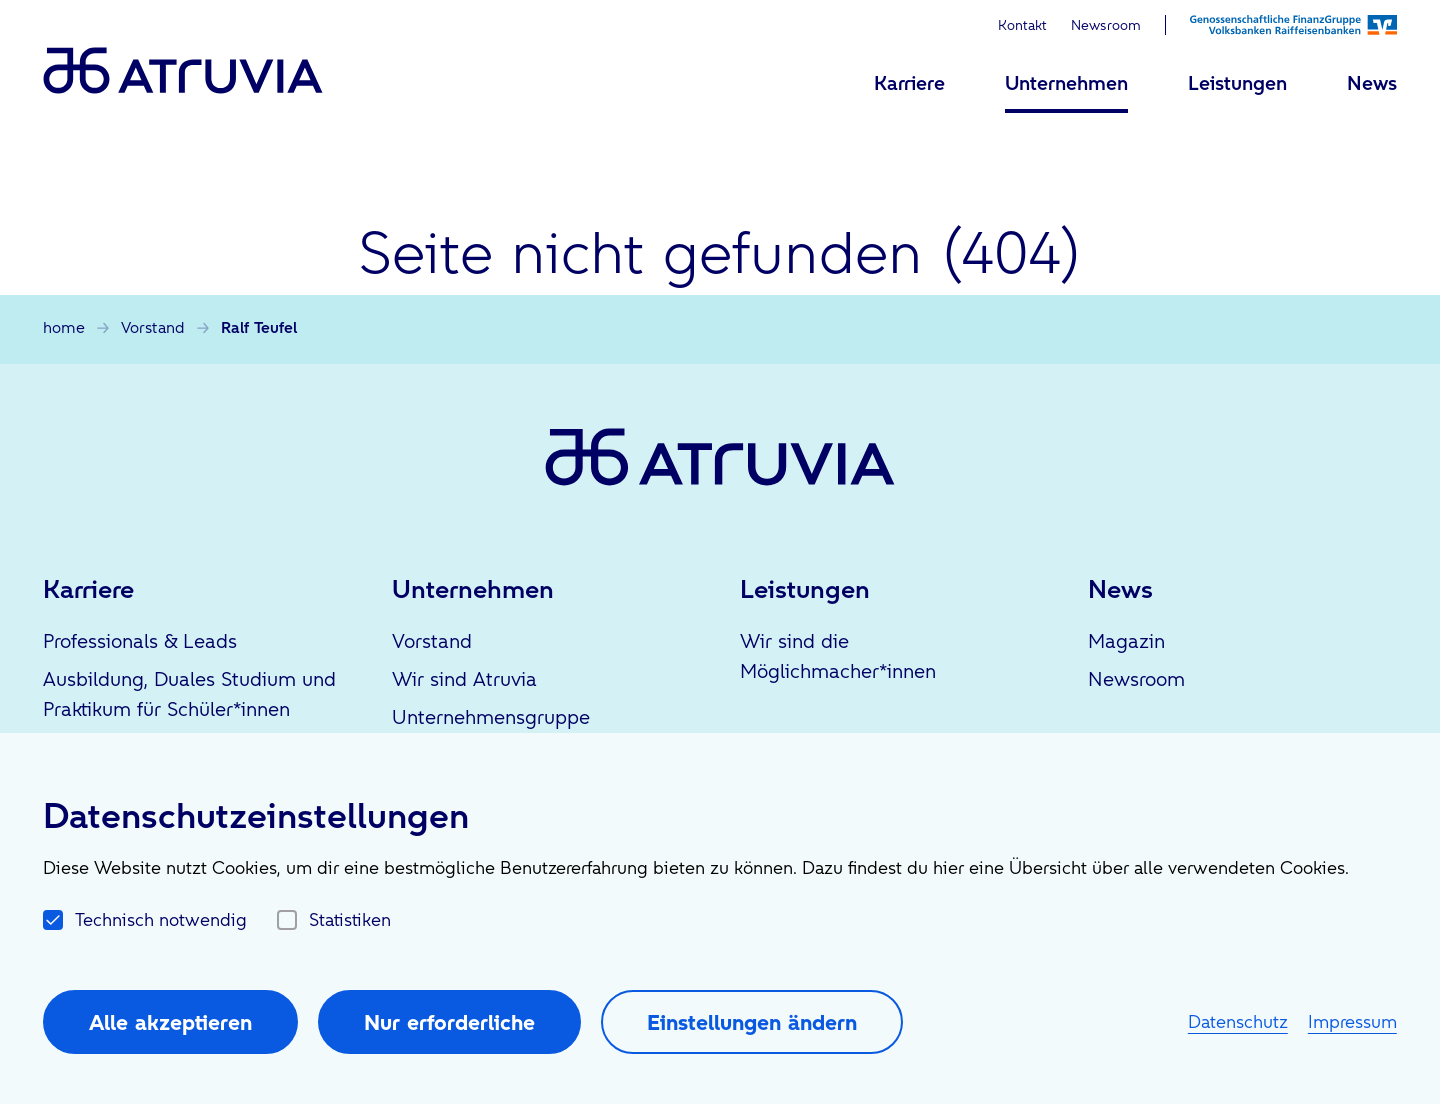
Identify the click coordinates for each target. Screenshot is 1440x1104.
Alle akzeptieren (170, 1022)
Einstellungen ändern (752, 1022)
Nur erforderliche (449, 1022)
